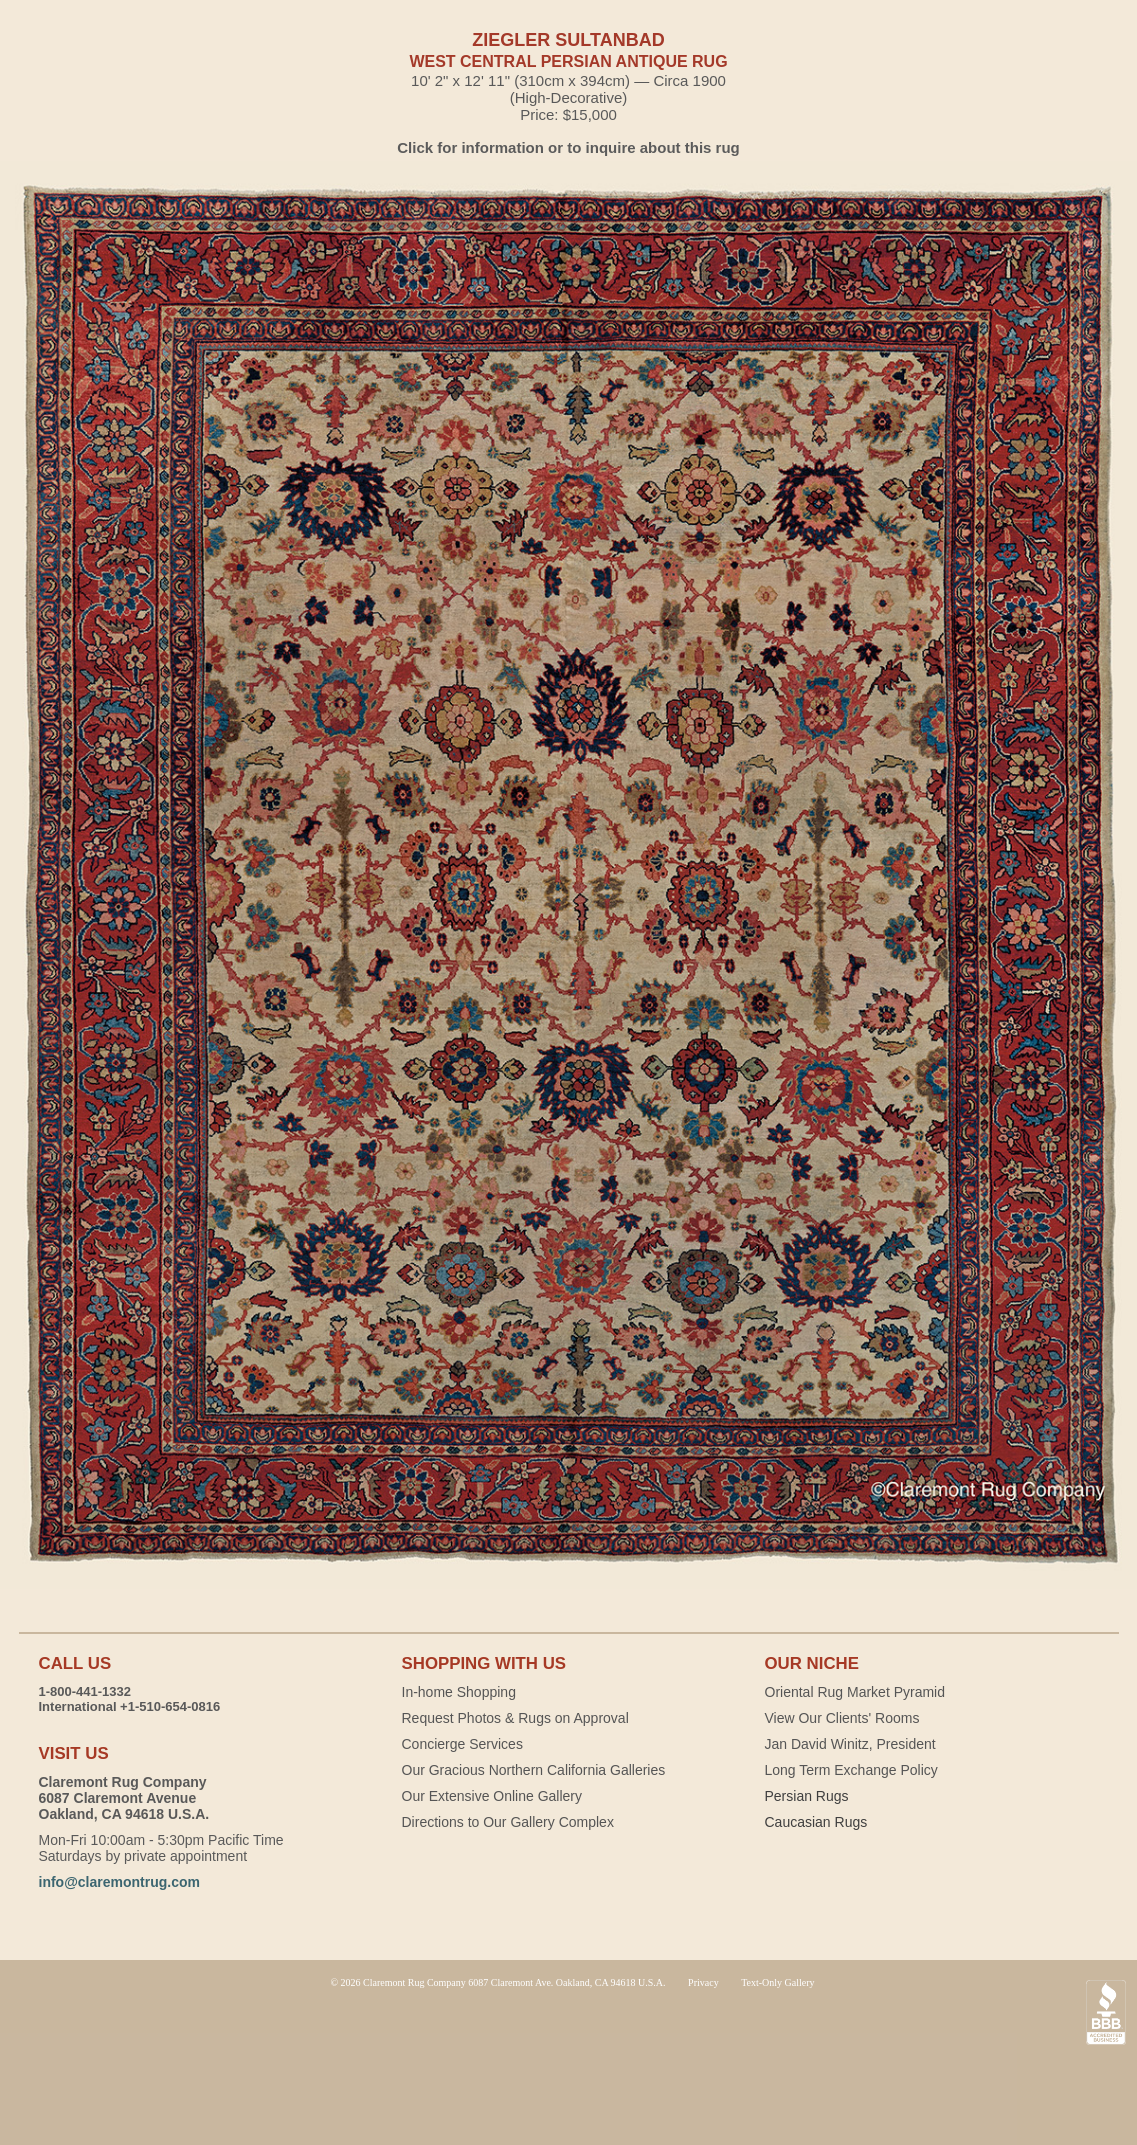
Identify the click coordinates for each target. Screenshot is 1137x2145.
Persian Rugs (807, 1796)
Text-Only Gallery (777, 1982)
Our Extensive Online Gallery (492, 1796)
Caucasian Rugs (816, 1822)
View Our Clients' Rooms (842, 1718)
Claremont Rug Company (569, 2065)
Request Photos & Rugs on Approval (515, 1718)
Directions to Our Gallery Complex (508, 1822)
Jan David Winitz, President (850, 1744)
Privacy (703, 1982)
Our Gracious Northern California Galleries (534, 1770)
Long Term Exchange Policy (851, 1770)
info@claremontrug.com (119, 1882)
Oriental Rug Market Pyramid (855, 1692)
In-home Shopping (459, 1692)
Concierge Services (462, 1744)
